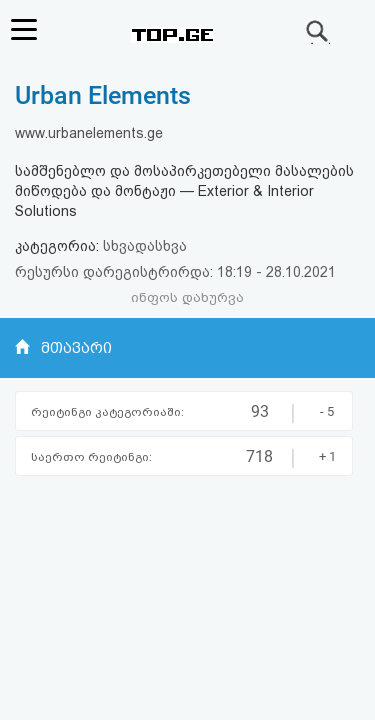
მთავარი (76, 348)
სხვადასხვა (145, 246)
